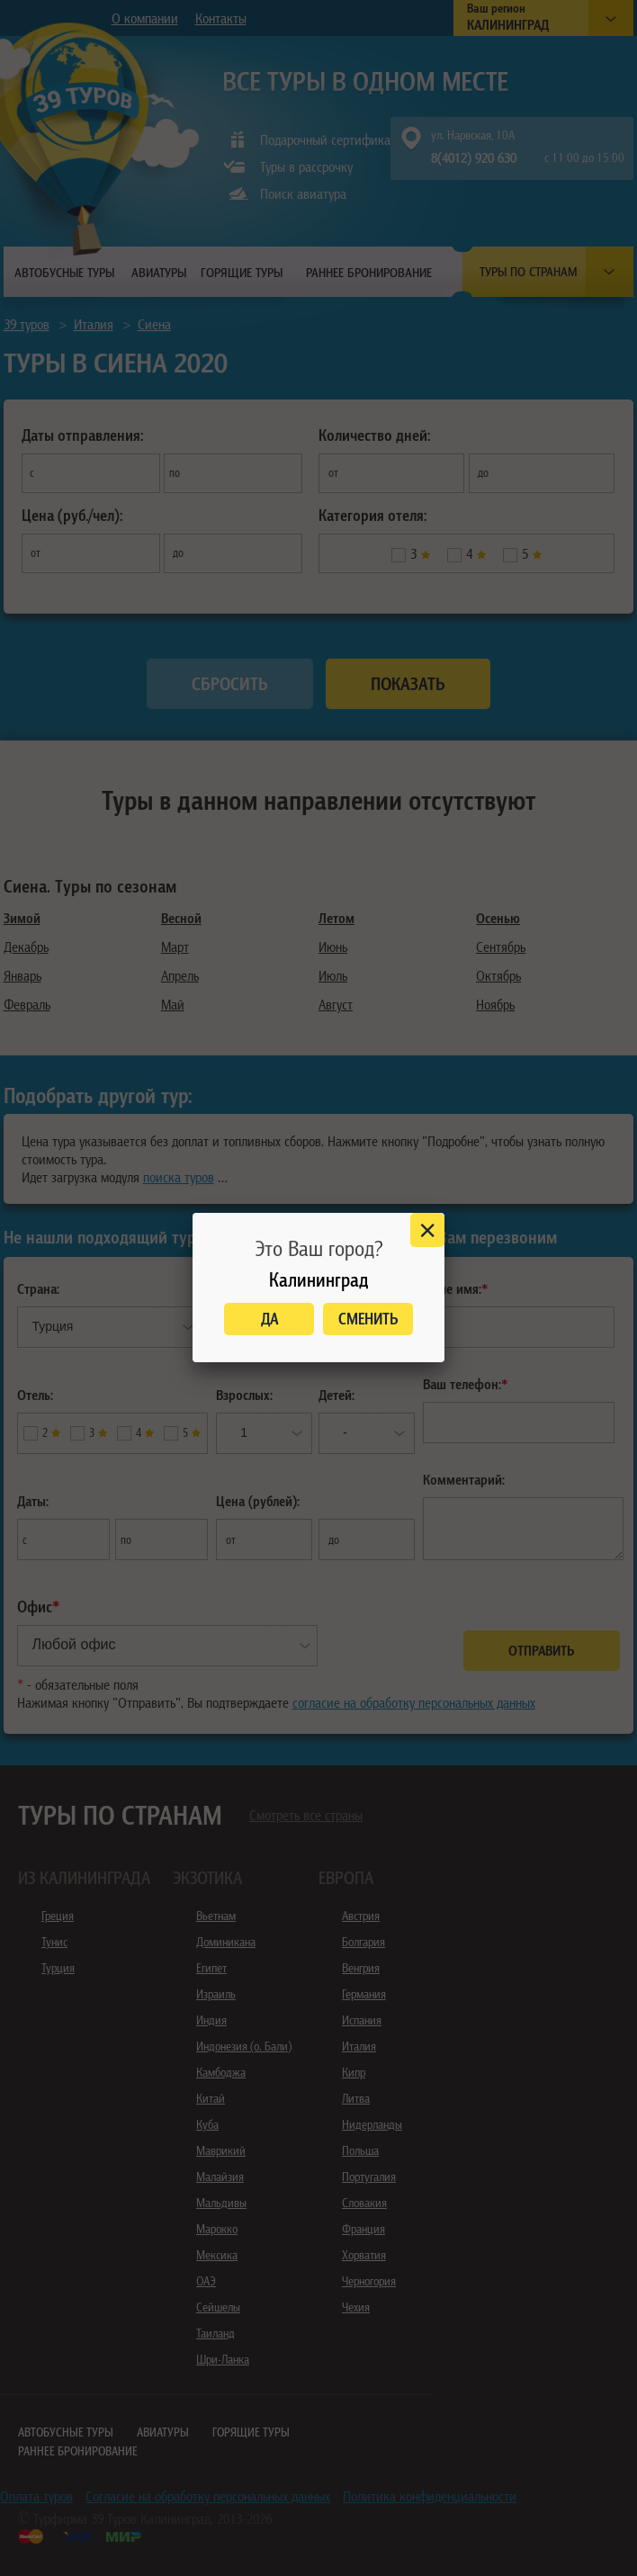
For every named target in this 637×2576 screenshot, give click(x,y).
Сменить (368, 1318)
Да (269, 1318)
